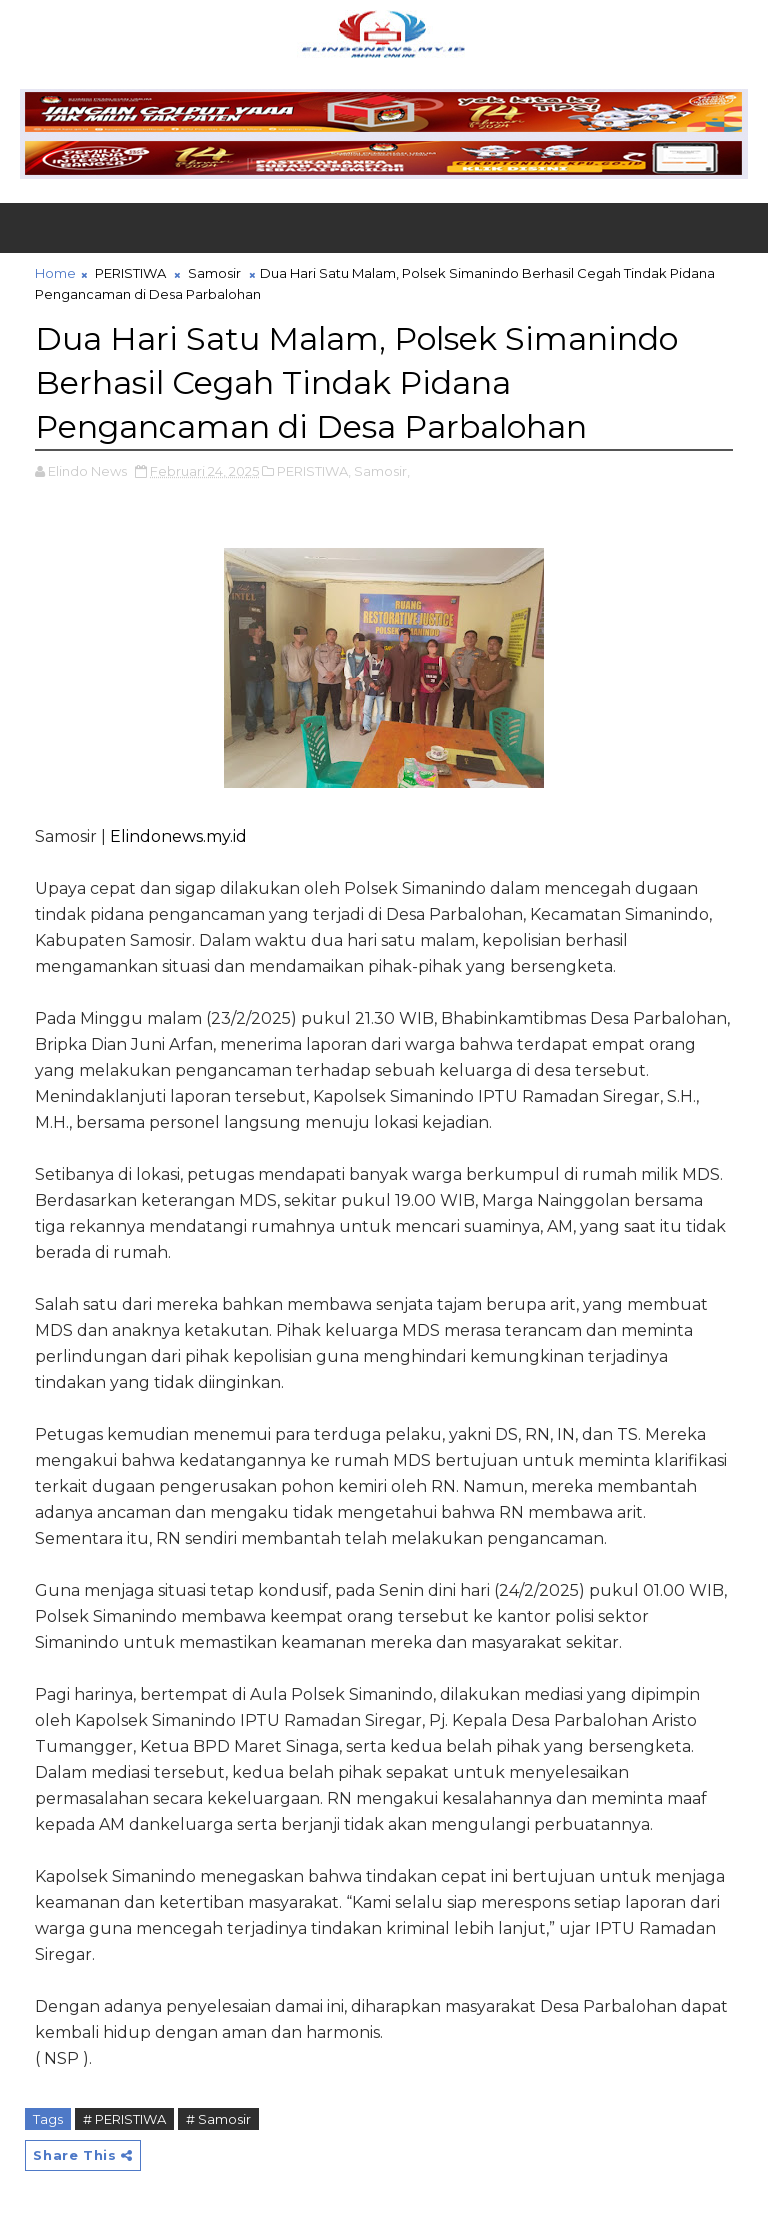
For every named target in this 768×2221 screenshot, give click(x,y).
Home (55, 273)
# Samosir (218, 2119)
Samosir (214, 273)
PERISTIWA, (314, 471)
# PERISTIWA (124, 2119)
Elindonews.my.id (178, 836)
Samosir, (382, 471)
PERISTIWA (130, 273)
